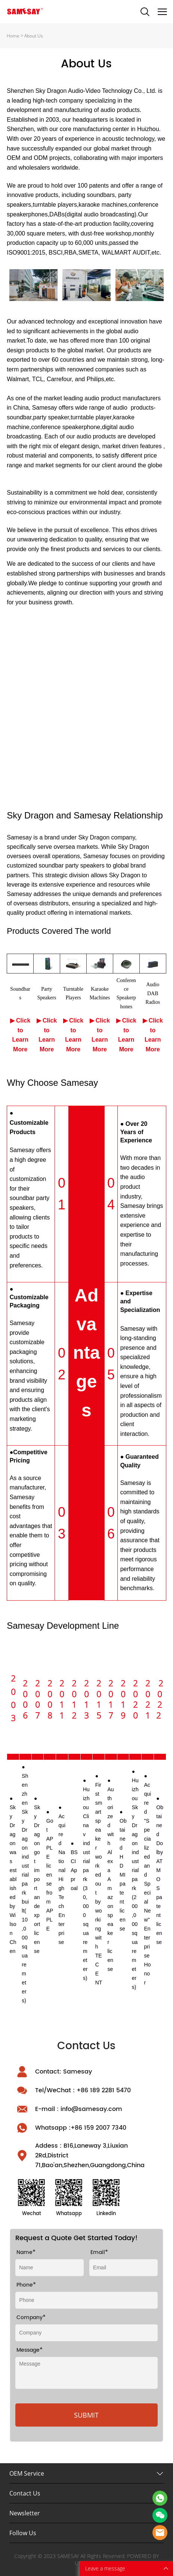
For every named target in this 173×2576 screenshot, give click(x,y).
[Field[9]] (86, 2332)
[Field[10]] (123, 2267)
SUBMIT (86, 2415)
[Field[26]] (86, 2300)
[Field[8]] (49, 2267)
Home (13, 36)
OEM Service (26, 2473)
